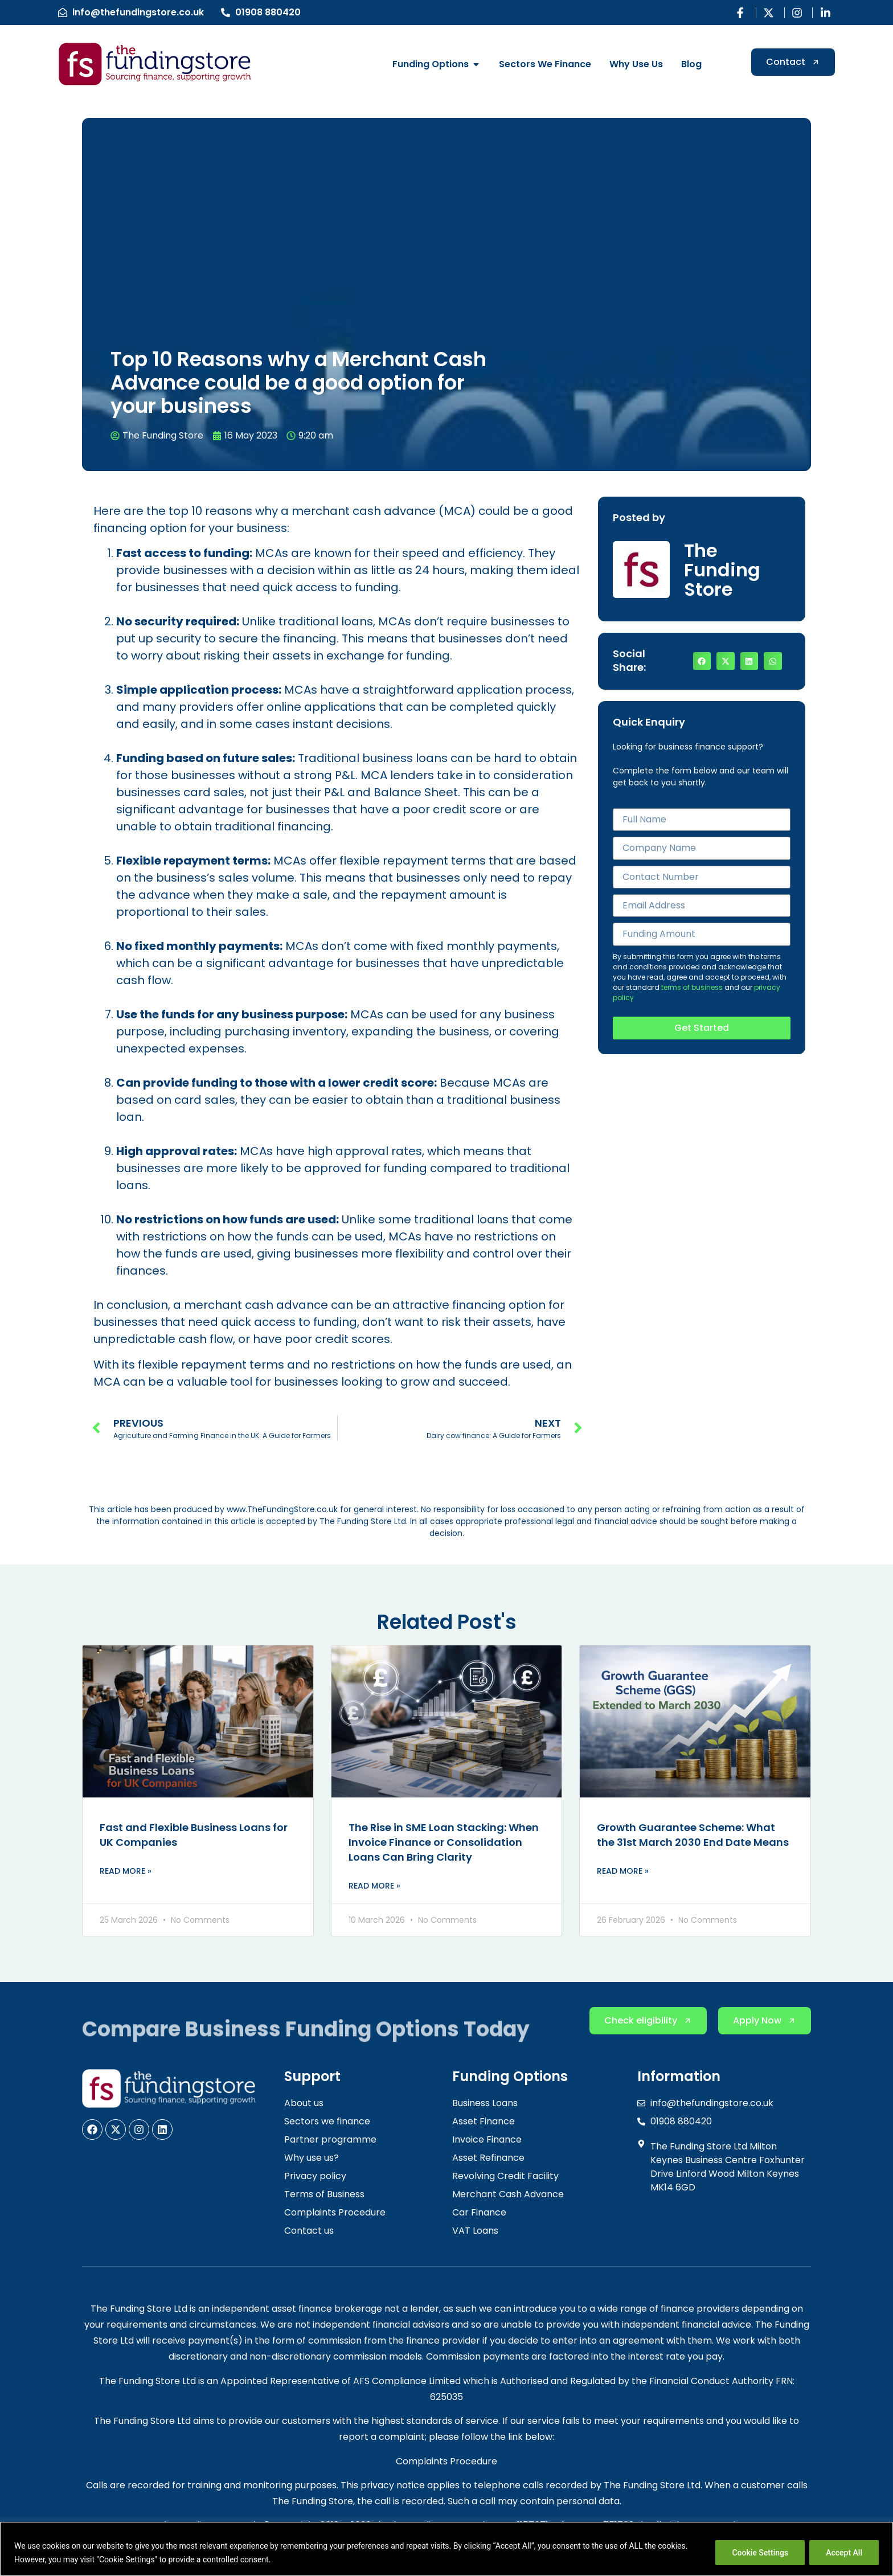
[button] (702, 661)
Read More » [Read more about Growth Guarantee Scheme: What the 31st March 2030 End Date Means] (623, 1871)
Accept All (844, 2552)
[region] (446, 2549)
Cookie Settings (760, 2552)
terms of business (692, 987)
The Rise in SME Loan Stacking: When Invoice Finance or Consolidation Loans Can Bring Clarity (444, 1842)
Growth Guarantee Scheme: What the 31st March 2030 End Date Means (693, 1834)
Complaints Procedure (446, 2461)
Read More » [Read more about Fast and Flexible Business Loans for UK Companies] (125, 1871)
